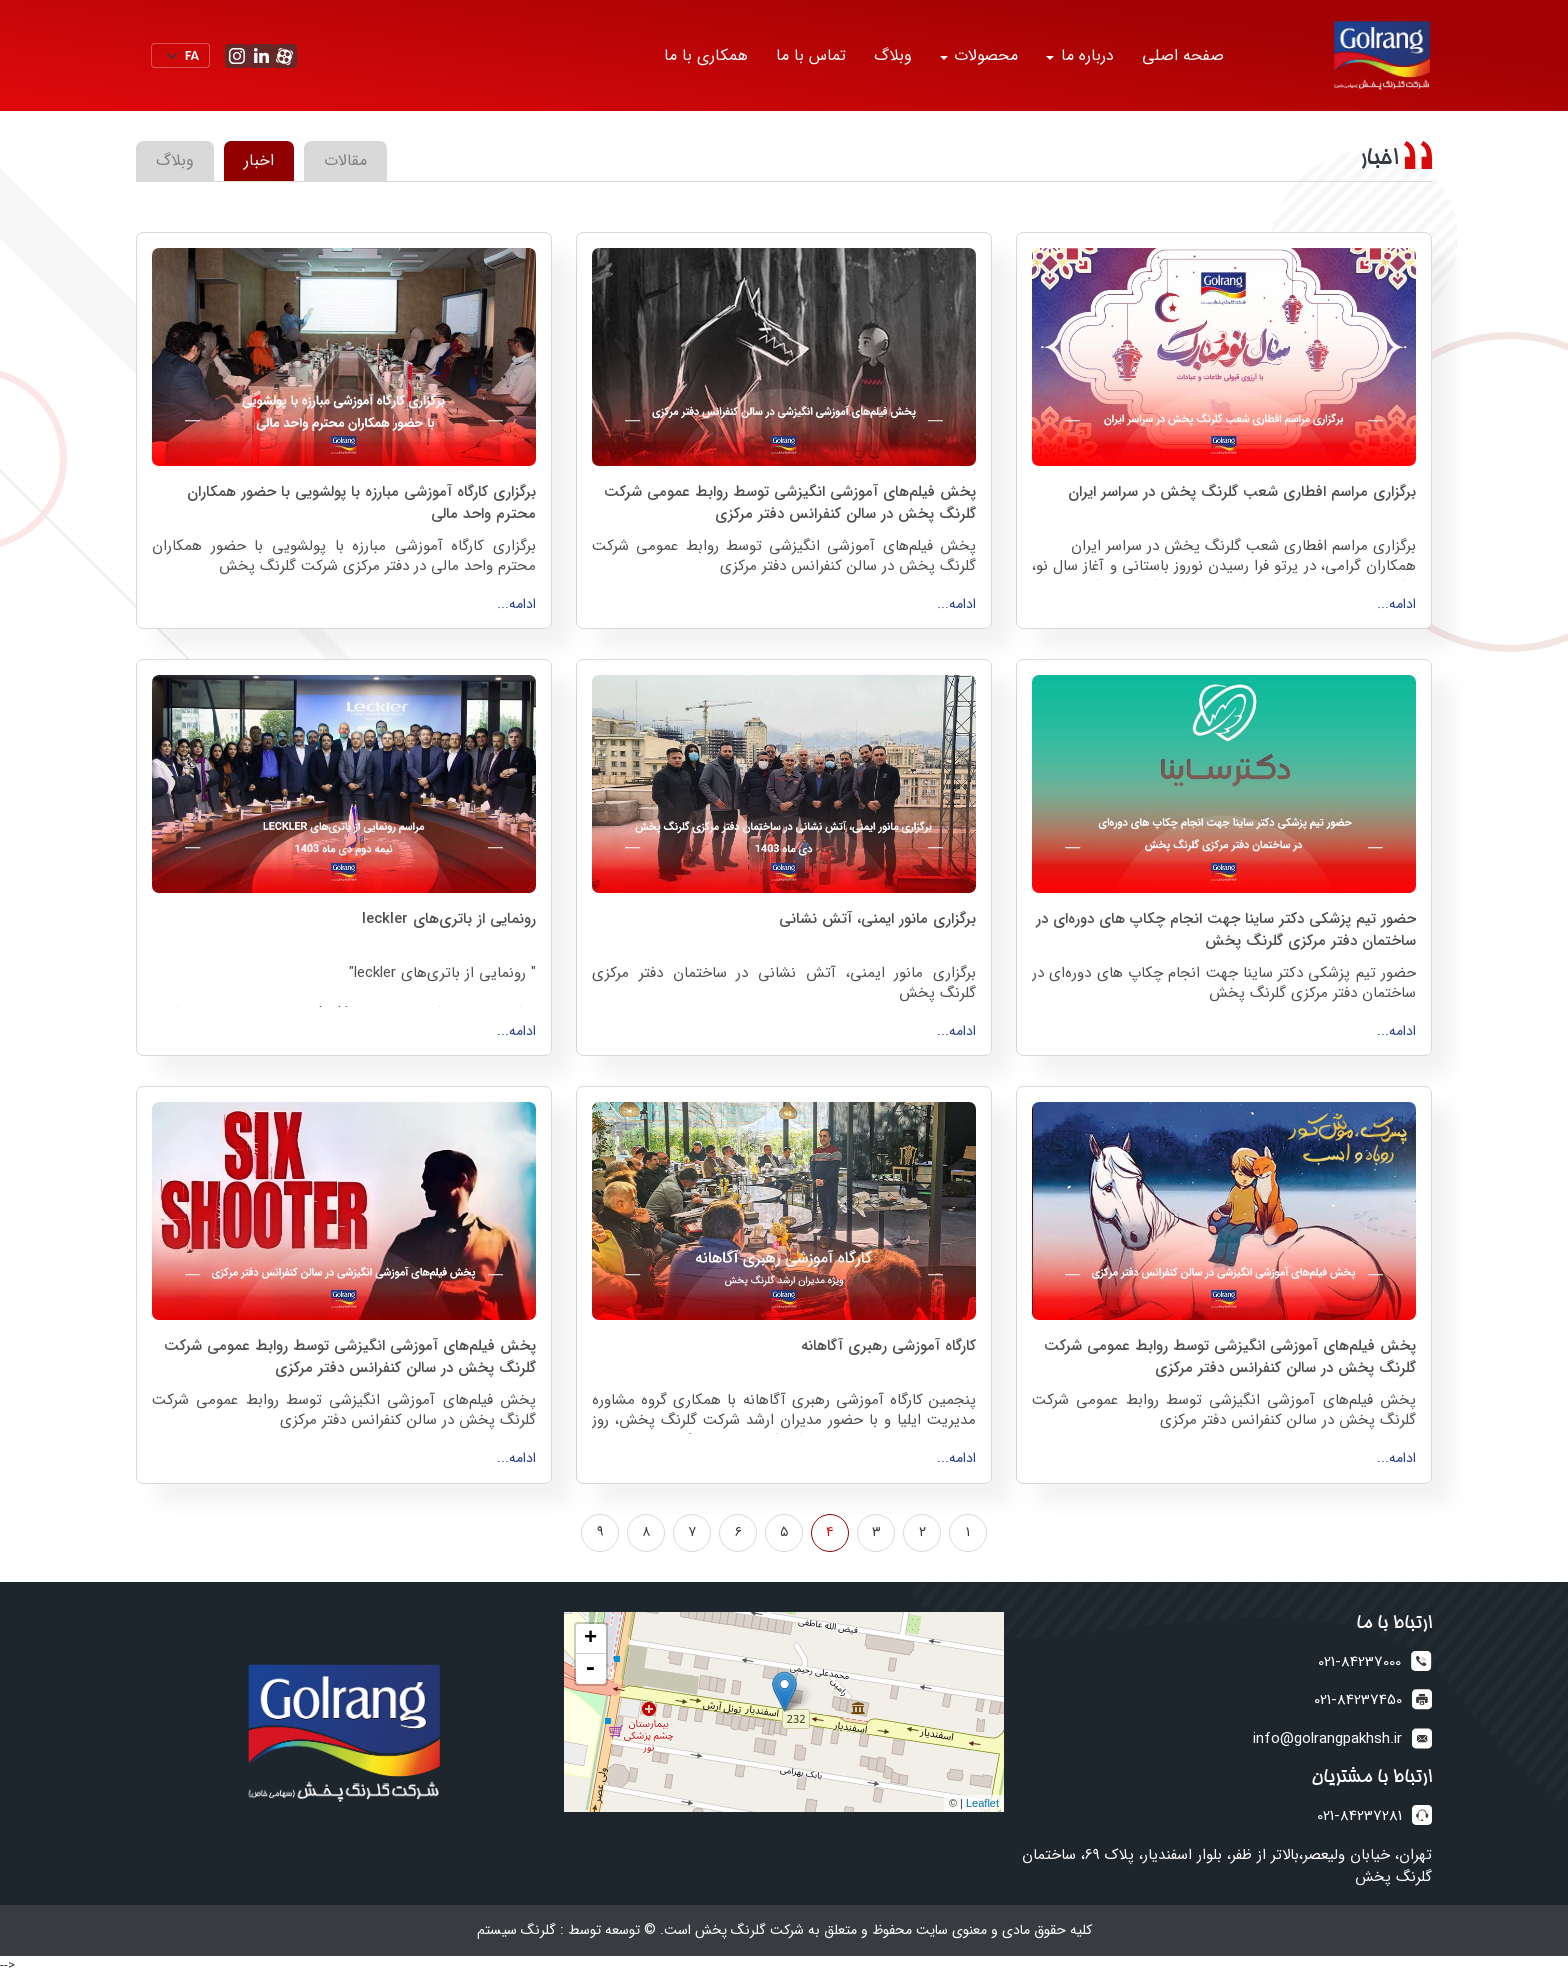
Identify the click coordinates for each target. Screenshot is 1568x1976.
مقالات (345, 160)
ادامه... (1396, 604)
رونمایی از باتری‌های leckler (449, 919)
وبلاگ (893, 55)
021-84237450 (1358, 1700)
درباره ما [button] (1085, 55)
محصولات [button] (983, 55)
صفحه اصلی (1183, 55)
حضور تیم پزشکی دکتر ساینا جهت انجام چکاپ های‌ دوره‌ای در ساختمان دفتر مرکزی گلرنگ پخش (1226, 929)
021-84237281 (1359, 1816)
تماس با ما (811, 55)
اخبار (259, 160)
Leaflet (982, 1803)
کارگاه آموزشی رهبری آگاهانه (888, 1346)
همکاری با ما (706, 55)
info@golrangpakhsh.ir (1327, 1739)
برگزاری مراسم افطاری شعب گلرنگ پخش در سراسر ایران (1242, 492)
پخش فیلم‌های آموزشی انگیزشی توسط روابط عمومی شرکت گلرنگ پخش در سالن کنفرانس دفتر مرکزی (790, 502)
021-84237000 (1359, 1662)
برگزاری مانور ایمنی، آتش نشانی (877, 919)
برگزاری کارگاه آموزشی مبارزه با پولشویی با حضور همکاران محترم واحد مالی (361, 502)
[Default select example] (180, 55)
